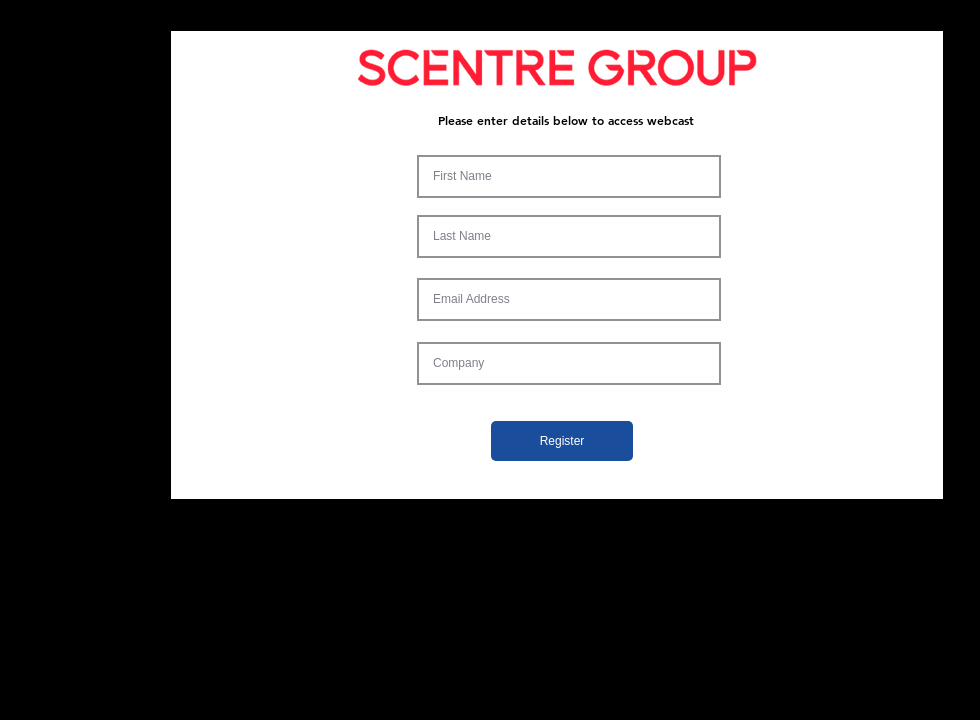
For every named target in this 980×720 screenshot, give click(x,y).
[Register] (562, 441)
